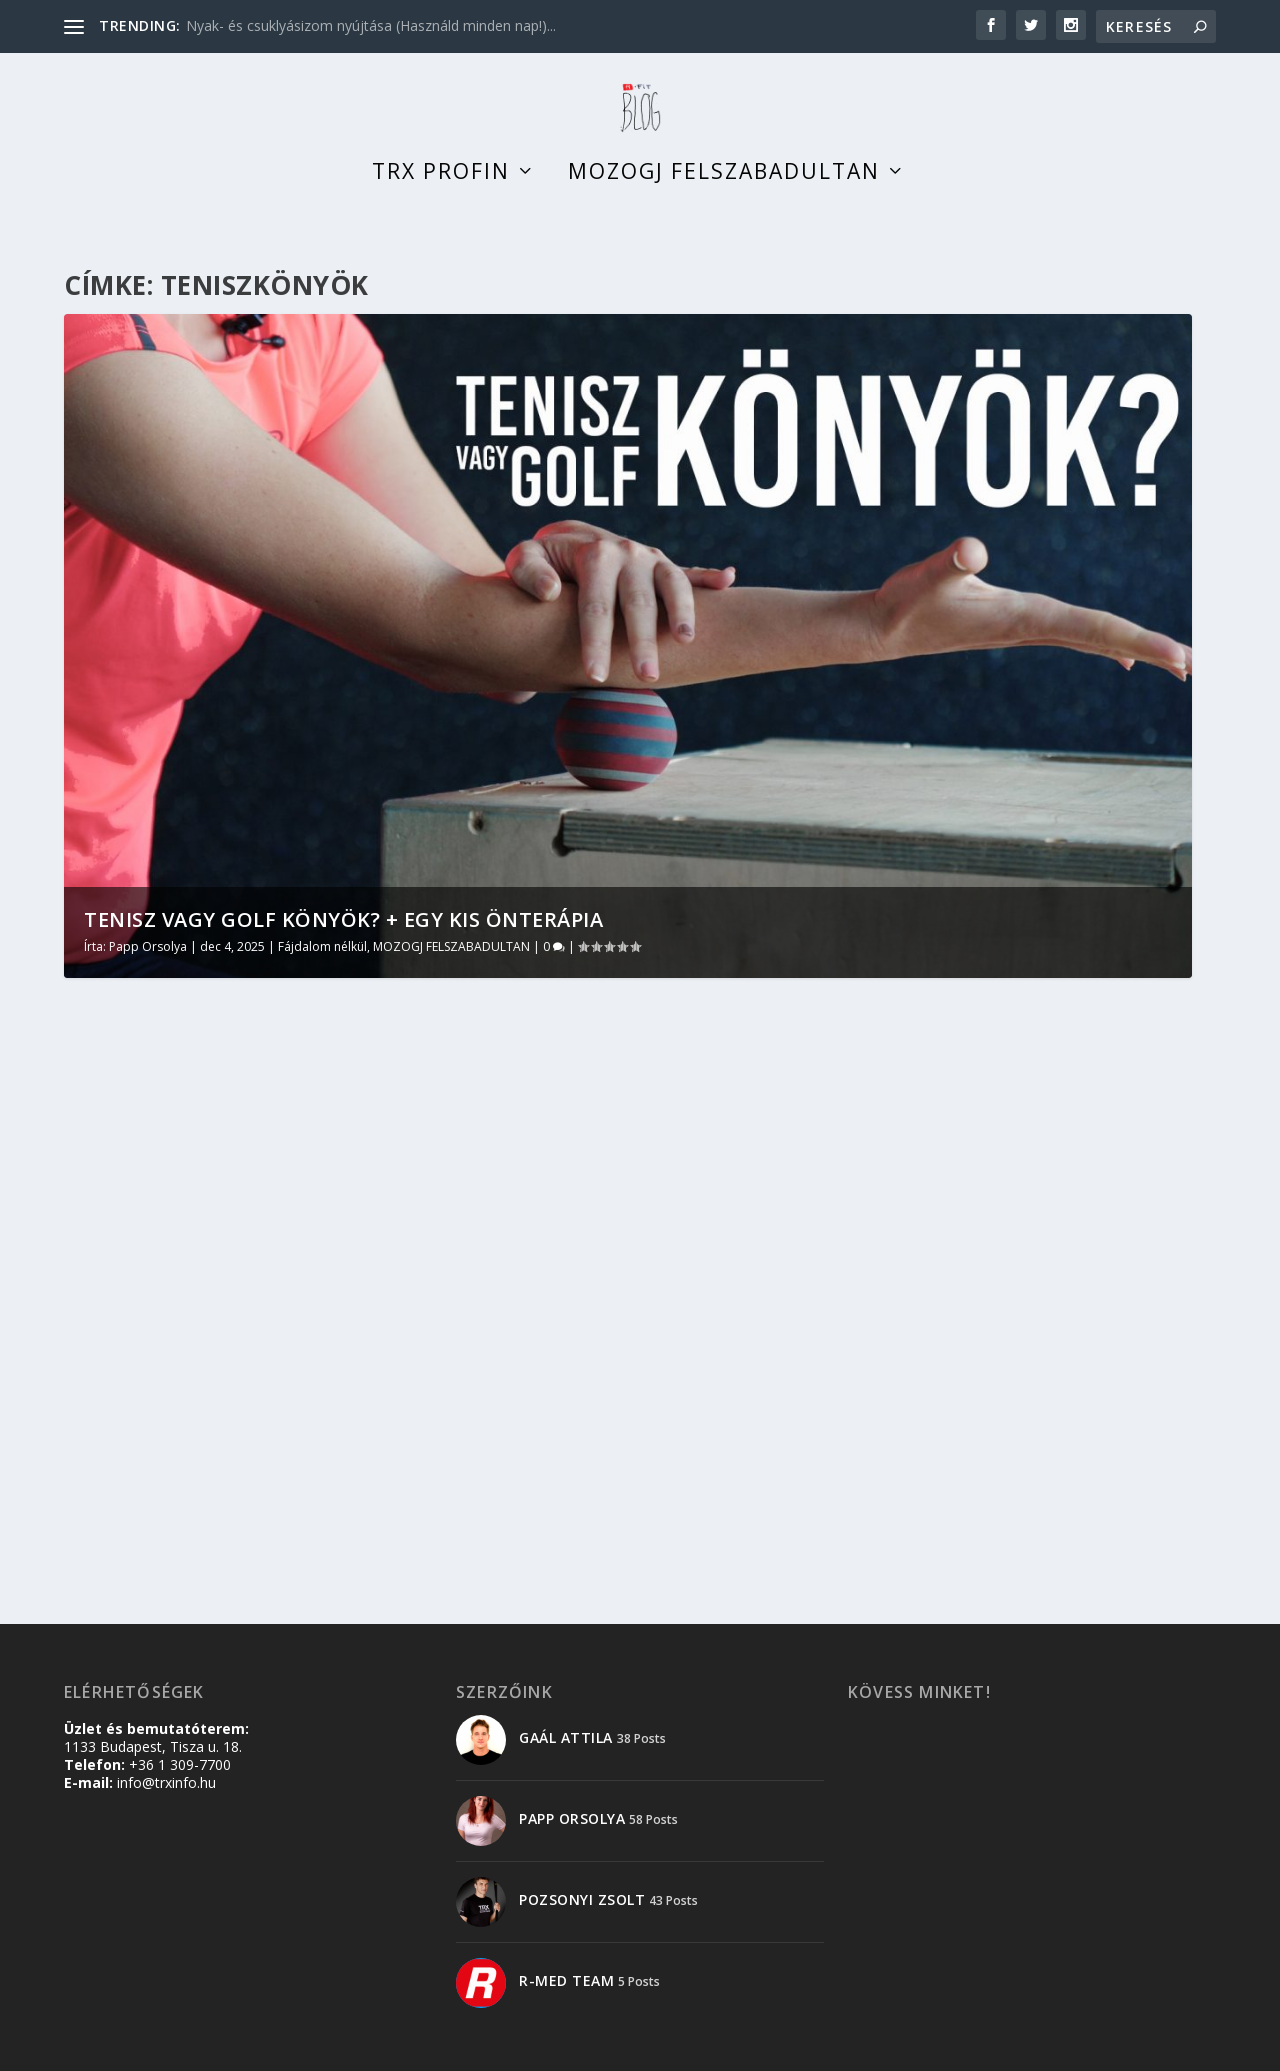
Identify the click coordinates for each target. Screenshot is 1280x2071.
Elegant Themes (182, 2048)
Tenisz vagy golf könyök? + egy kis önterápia (343, 939)
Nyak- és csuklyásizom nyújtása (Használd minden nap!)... (371, 25)
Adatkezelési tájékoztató (1038, 2047)
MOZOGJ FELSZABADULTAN (451, 966)
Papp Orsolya (148, 966)
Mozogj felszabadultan (724, 194)
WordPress (370, 2048)
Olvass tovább (152, 1442)
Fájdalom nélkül (322, 966)
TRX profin (441, 194)
